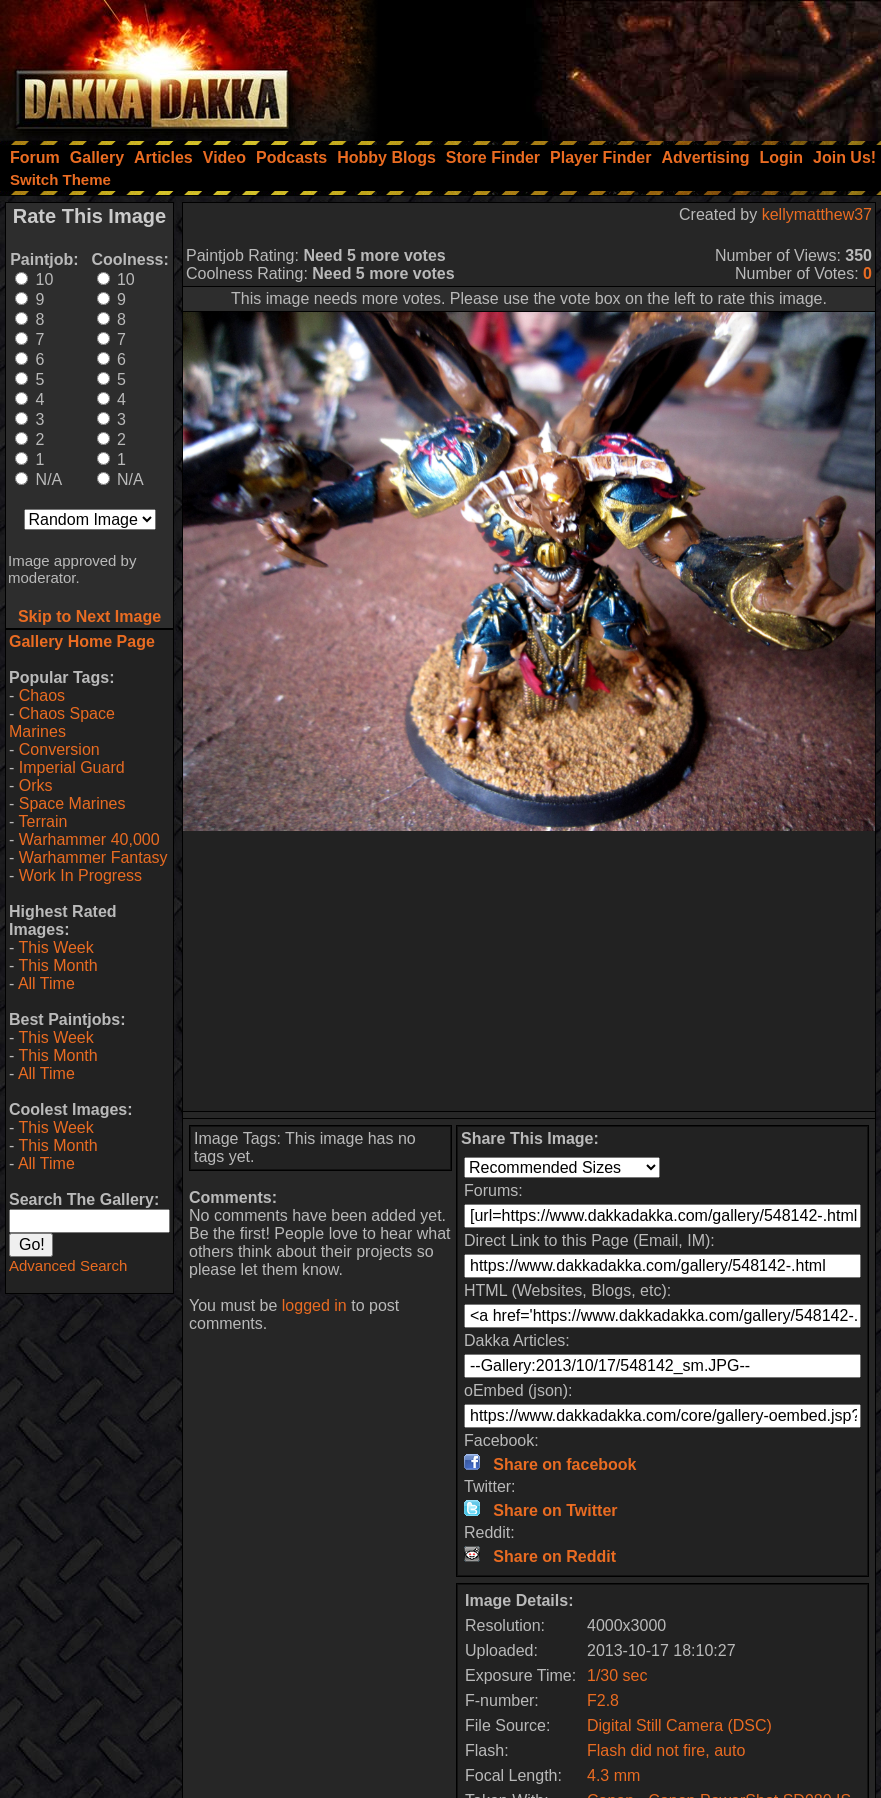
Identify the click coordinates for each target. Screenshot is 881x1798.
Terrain (42, 821)
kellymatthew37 (817, 214)
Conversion (59, 749)
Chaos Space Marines (62, 722)
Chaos (42, 695)
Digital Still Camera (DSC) (679, 1725)
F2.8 (603, 1700)
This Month (57, 965)
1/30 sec (617, 1675)
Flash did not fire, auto (666, 1750)
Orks (36, 785)
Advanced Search (68, 1265)
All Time (46, 983)
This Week (55, 947)
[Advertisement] (612, 65)
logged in (314, 1305)
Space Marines (72, 803)
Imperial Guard (72, 767)
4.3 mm (613, 1775)
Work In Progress (80, 875)
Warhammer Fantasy (93, 857)
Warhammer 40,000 (89, 839)
